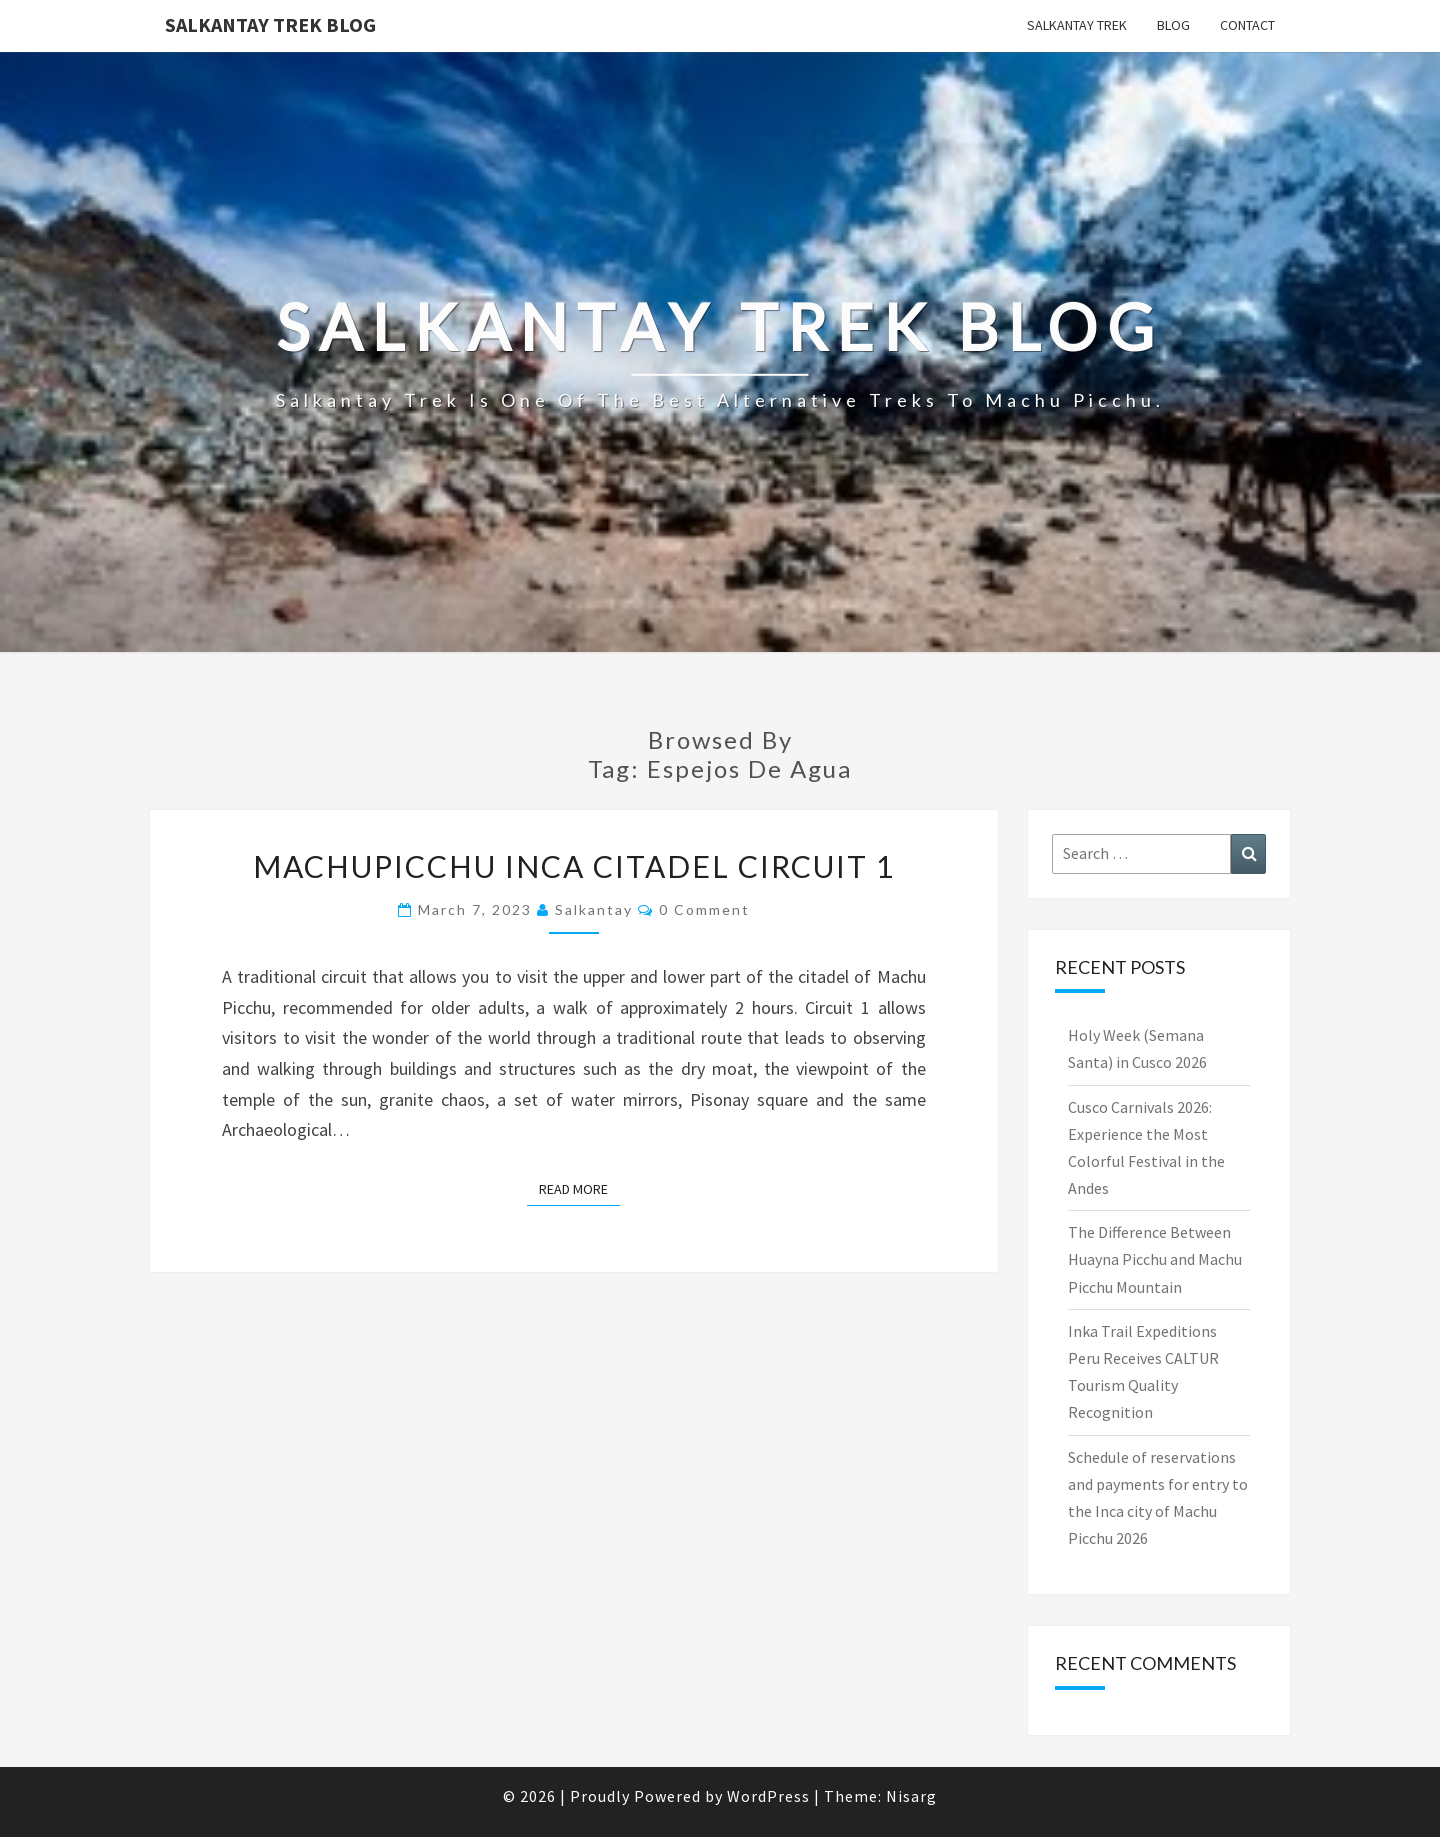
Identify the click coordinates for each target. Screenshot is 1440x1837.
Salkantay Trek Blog (270, 24)
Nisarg (911, 1796)
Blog (1173, 25)
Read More (579, 1188)
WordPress (768, 1796)
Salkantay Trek (1077, 25)
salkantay (594, 909)
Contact (1247, 25)
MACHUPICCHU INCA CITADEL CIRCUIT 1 (574, 866)
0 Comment (704, 909)
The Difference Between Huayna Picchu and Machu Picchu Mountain (1155, 1259)
